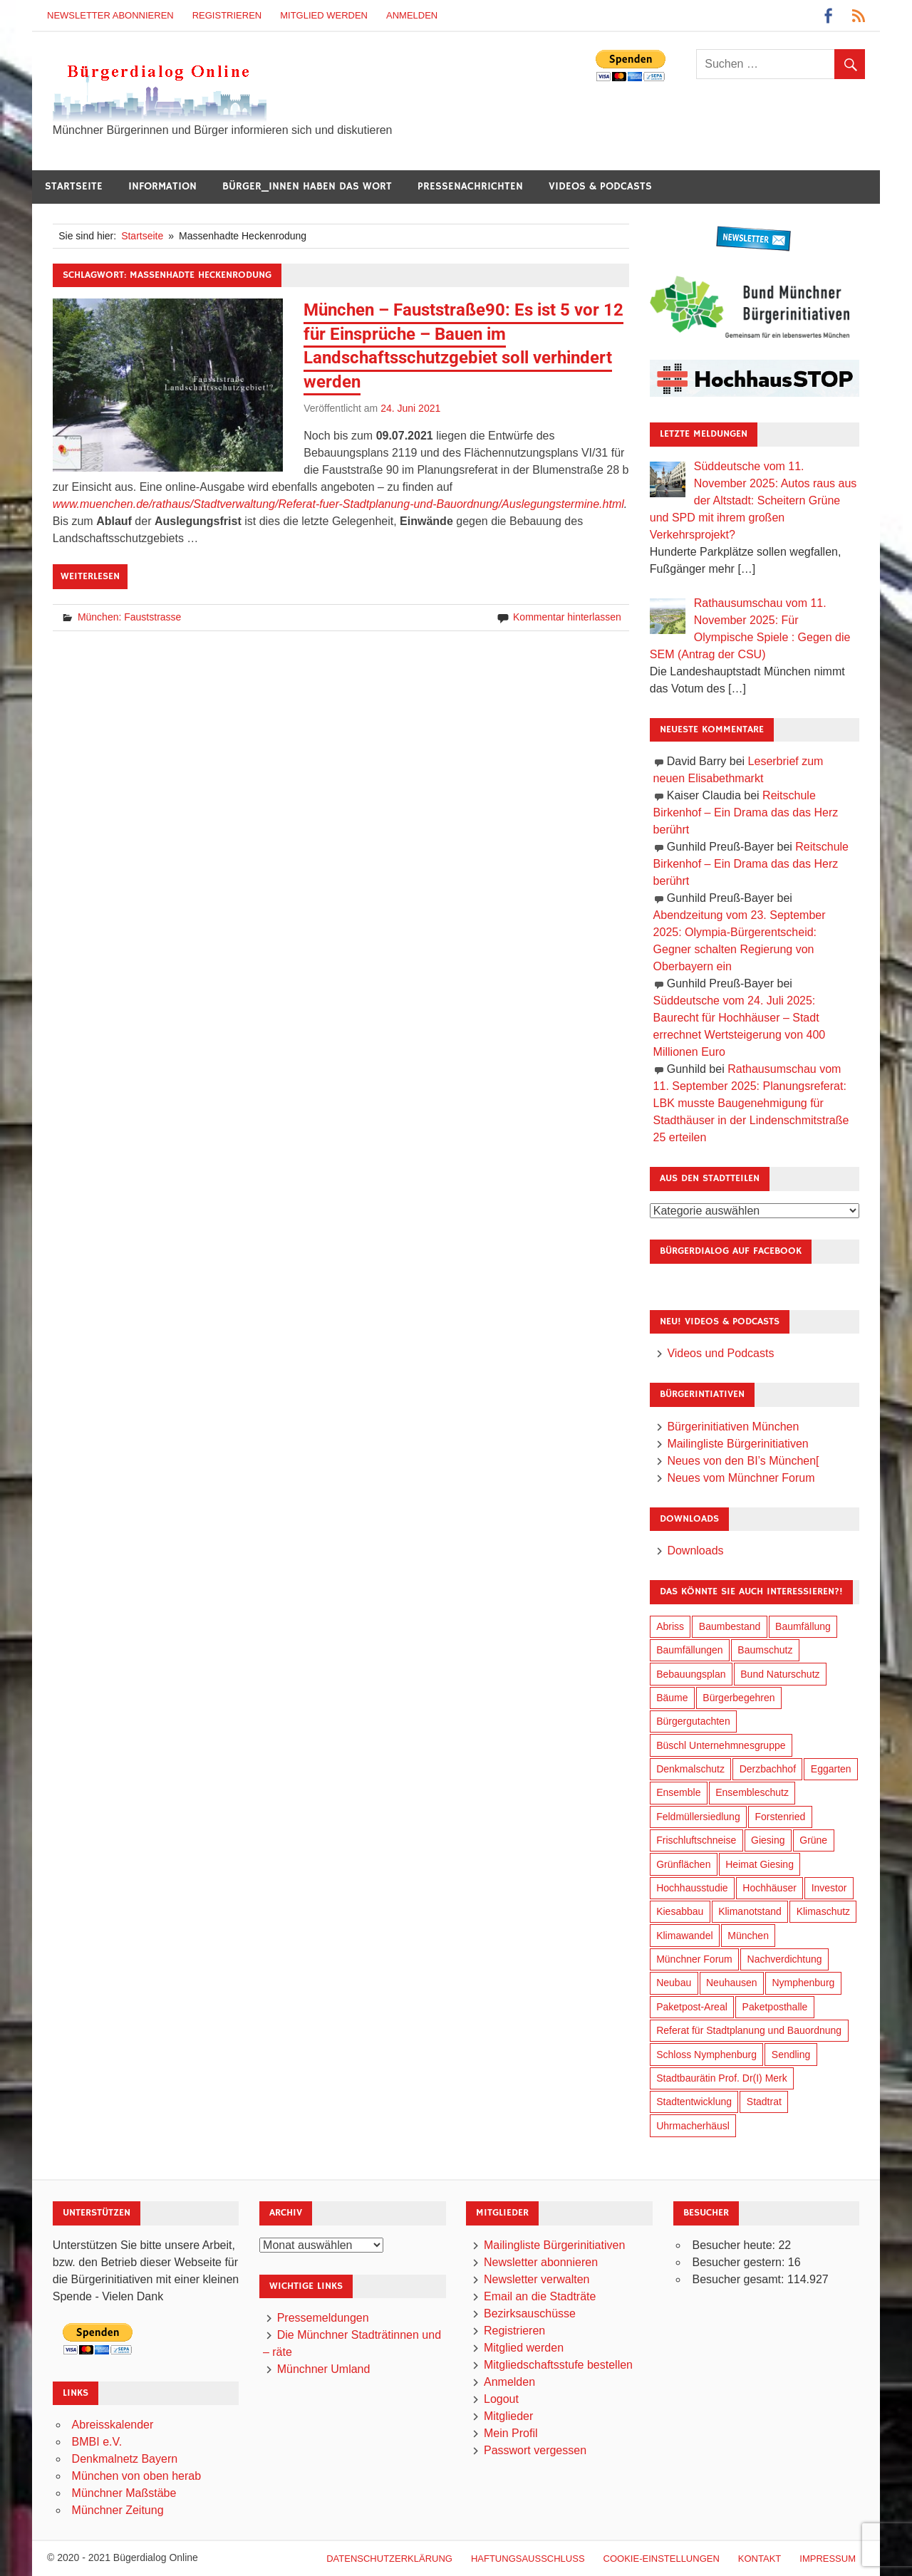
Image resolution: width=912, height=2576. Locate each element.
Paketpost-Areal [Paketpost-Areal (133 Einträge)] (691, 2006)
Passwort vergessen (535, 2450)
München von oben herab (136, 2476)
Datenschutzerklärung (389, 2558)
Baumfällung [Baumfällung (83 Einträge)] (803, 1626)
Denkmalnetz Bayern (125, 2459)
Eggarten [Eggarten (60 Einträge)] (831, 1769)
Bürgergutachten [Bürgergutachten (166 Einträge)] (693, 1721)
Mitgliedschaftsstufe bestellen (558, 2365)
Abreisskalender (113, 2425)
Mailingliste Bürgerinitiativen (737, 1444)
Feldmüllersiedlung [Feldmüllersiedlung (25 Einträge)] (698, 1816)
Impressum (827, 2558)
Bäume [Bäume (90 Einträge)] (672, 1697)
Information (162, 186)
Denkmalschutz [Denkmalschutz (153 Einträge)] (690, 1769)
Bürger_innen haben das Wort (307, 186)
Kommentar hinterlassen (567, 617)
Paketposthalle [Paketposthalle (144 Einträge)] (775, 2006)
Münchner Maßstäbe (124, 2493)
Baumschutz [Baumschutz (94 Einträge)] (764, 1650)
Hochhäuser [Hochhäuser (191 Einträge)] (769, 1888)
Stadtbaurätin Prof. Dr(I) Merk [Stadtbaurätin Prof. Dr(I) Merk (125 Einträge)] (721, 2078)
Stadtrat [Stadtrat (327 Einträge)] (764, 2101)
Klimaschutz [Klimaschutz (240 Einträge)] (823, 1911)
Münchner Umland (323, 2369)
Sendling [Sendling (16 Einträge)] (791, 2054)
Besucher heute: (735, 2245)
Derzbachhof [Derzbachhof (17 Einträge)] (768, 1769)
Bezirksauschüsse (530, 2313)
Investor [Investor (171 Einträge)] (829, 1888)
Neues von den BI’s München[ (743, 1461)
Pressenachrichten (470, 186)
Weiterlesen (90, 576)
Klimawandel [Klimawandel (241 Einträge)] (684, 1935)
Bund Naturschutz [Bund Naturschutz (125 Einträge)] (779, 1674)
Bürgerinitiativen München (733, 1427)
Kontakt (759, 2558)
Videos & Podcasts (600, 186)
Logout (501, 2399)
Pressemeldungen (323, 2318)
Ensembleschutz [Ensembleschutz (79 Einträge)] (752, 1792)
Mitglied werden (324, 15)
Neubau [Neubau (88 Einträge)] (673, 1982)
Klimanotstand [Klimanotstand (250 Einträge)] (750, 1911)
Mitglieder (508, 2416)
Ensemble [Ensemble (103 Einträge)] (678, 1792)
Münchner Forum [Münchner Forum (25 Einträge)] (694, 1959)
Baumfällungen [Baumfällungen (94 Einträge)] (689, 1650)
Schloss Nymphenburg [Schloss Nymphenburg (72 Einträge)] (706, 2054)
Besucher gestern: (739, 2262)
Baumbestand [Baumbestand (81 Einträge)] (729, 1626)
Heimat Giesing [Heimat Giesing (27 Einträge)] (759, 1864)
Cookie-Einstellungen (661, 2558)
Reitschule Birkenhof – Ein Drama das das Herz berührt (746, 812)
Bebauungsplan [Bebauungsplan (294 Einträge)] (690, 1674)
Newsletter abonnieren (110, 15)
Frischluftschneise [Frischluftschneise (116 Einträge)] (696, 1840)
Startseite (74, 186)
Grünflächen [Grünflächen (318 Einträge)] (683, 1864)
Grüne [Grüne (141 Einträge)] (813, 1840)
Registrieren (227, 15)
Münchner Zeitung (118, 2510)
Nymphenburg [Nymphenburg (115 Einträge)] (803, 1982)
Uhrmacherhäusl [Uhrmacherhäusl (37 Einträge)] (693, 2125)
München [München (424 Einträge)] (748, 1935)
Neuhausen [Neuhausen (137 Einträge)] (731, 1982)
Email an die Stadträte (540, 2296)
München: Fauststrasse (130, 617)
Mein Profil (511, 2433)
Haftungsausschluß (528, 2558)
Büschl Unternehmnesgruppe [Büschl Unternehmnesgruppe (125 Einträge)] (720, 1745)
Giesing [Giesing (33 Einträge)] (767, 1840)
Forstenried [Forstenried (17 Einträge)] (780, 1816)
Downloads (695, 1550)
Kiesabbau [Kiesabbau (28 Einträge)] (679, 1911)
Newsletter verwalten (537, 2279)
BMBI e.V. (97, 2442)
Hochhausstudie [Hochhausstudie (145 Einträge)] (691, 1888)
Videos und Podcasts (720, 1353)
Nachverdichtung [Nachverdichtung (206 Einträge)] (784, 1959)
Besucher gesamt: (739, 2279)
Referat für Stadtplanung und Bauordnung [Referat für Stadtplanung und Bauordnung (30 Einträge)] (748, 2030)
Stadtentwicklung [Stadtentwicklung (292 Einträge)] (694, 2101)
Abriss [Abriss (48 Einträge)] (670, 1626)
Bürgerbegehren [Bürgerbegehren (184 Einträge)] (738, 1697)
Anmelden (411, 15)
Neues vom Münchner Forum (740, 1478)
